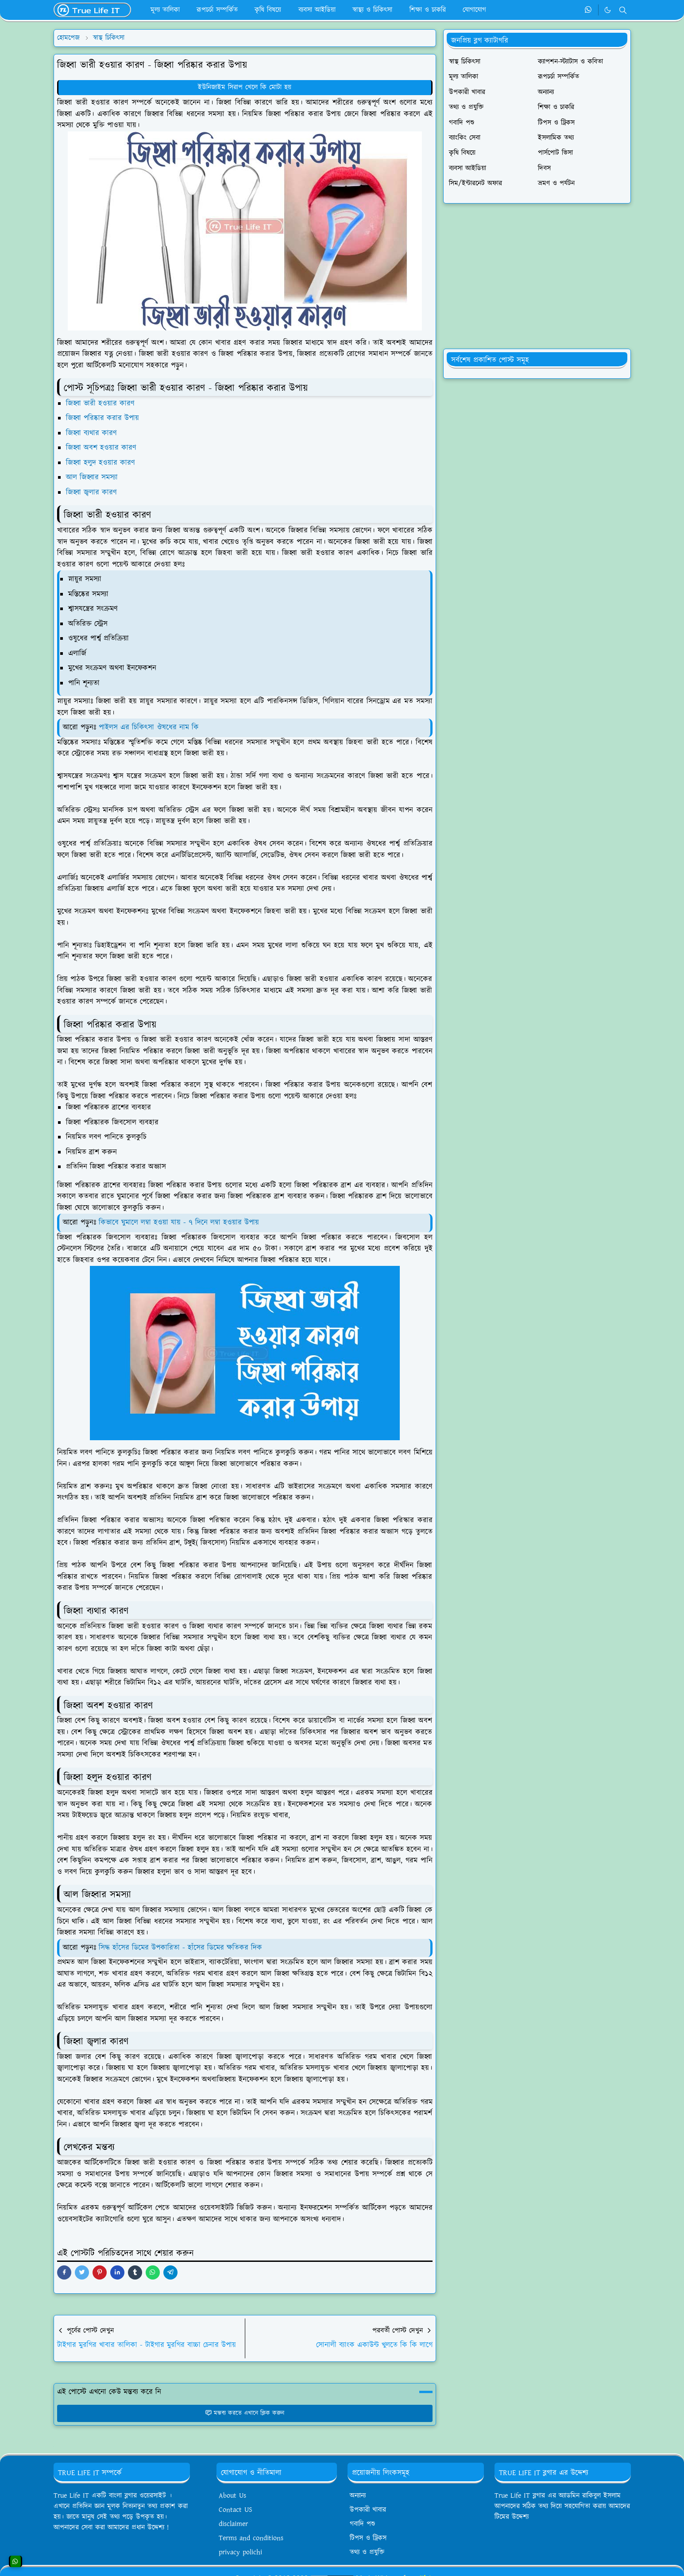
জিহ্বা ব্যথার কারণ (91, 433)
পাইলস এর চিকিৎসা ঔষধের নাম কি (149, 727)
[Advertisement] (537, 276)
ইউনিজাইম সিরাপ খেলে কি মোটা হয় (244, 87)
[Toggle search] (623, 10)
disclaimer (233, 2524)
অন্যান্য (358, 2496)
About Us (232, 2496)
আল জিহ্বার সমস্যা (92, 477)
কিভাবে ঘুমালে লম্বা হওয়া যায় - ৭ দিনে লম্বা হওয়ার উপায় (179, 1222)
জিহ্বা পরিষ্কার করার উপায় (102, 418)
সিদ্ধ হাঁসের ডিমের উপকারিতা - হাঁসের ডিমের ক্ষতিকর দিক (182, 1947)
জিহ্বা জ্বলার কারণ (91, 492)
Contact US (235, 2510)
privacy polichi (240, 2552)
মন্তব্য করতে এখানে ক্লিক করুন (244, 2413)
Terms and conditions (251, 2538)
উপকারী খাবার (368, 2510)
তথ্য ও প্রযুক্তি (367, 2552)
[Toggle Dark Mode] (607, 10)
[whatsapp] (588, 10)
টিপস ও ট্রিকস (368, 2538)
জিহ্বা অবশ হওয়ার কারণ (101, 447)
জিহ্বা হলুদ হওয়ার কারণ (100, 463)
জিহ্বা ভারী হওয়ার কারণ (100, 403)
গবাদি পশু (362, 2524)
